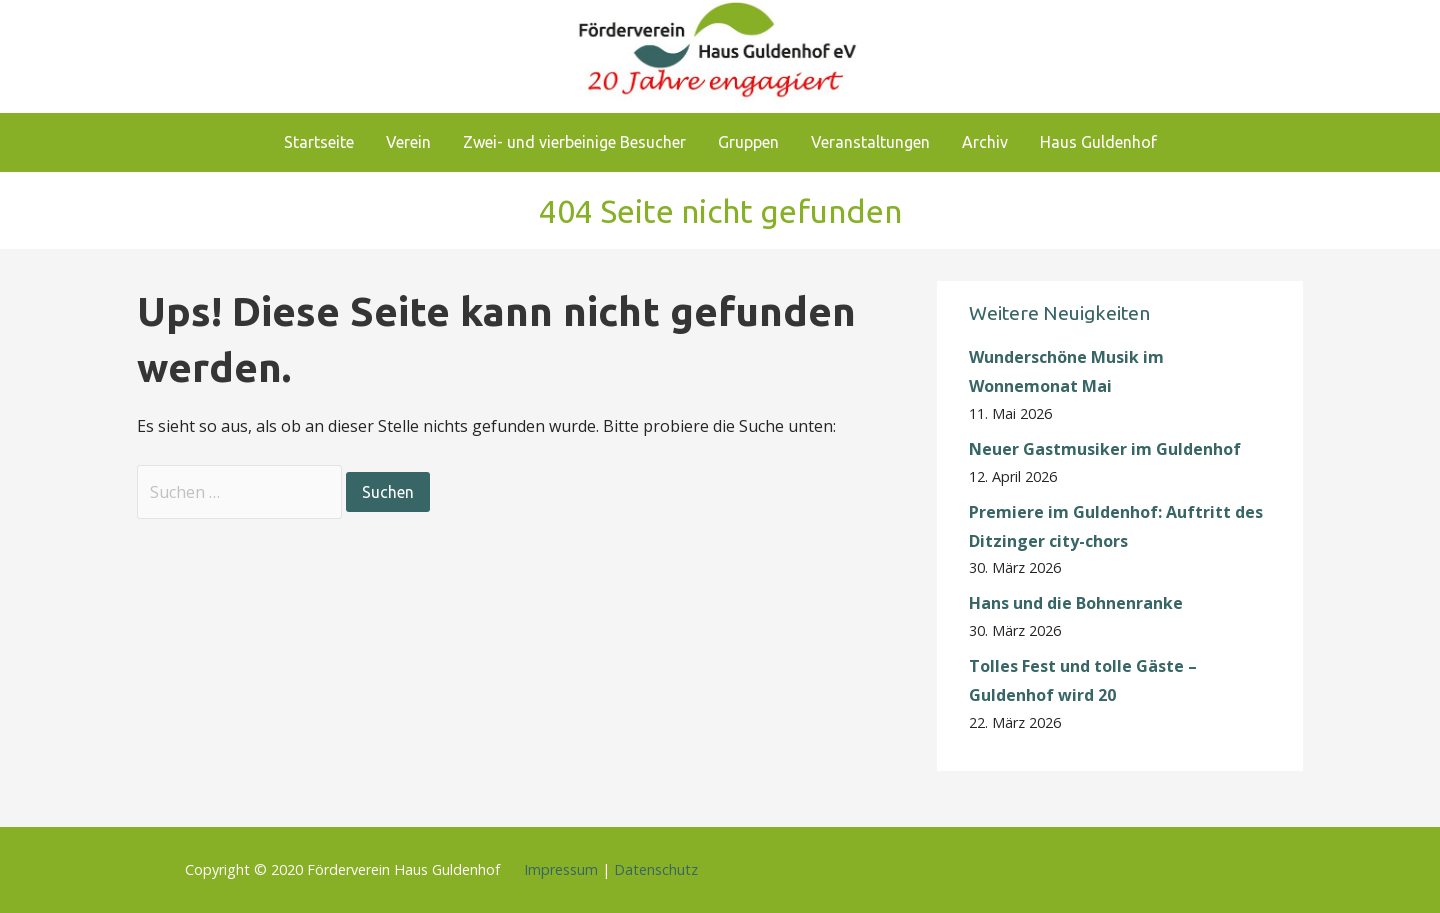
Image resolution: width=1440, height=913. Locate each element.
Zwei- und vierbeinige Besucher (574, 142)
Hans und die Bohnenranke (1076, 603)
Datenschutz (656, 869)
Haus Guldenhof (1098, 142)
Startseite (319, 142)
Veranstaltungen (870, 142)
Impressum (561, 869)
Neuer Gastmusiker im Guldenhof (1105, 449)
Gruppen (748, 142)
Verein (408, 142)
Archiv (985, 142)
